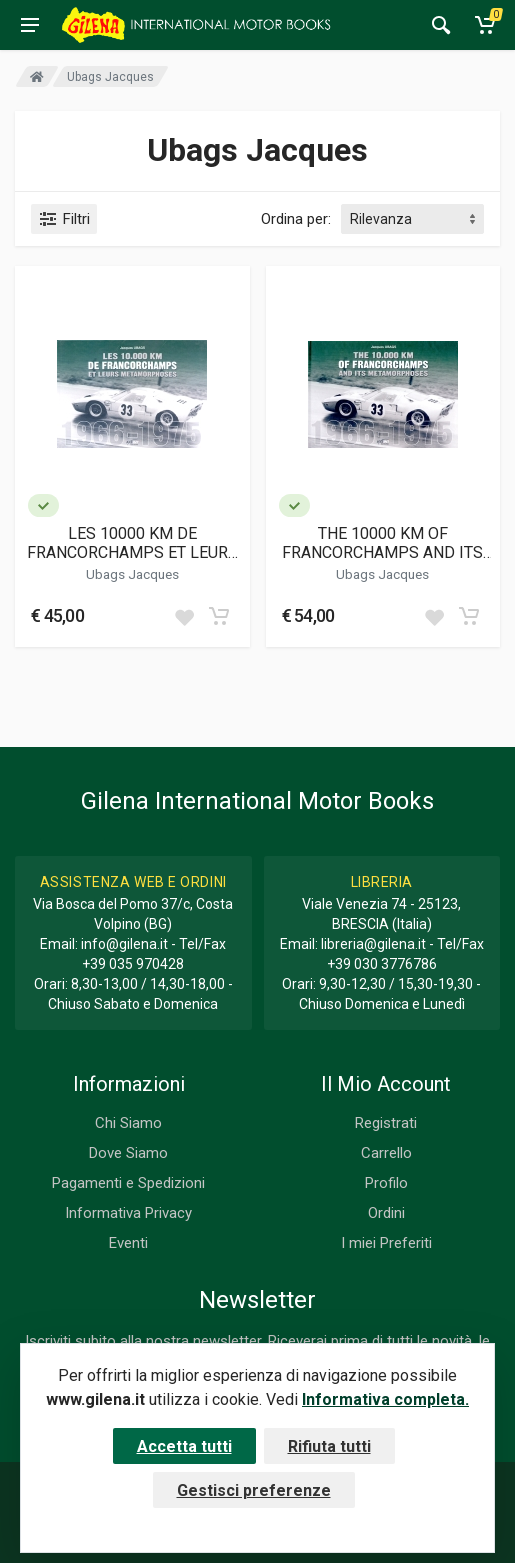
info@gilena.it (124, 944)
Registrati (386, 1123)
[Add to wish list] (184, 616)
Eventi (128, 1243)
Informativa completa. (385, 1399)
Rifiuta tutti (329, 1446)
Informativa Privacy (128, 1213)
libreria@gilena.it (373, 944)
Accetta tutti (184, 1446)
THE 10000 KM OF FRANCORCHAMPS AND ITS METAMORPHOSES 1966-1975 (382, 543)
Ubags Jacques (132, 574)
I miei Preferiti (386, 1243)
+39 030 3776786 (382, 964)
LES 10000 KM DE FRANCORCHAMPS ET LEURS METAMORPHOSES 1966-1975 (132, 543)
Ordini (386, 1213)
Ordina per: (296, 219)
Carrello (386, 1153)
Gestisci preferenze (254, 1490)
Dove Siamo (128, 1153)
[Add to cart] (219, 616)
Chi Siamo (128, 1123)
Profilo (386, 1183)
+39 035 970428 (133, 964)
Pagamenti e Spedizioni (128, 1183)
